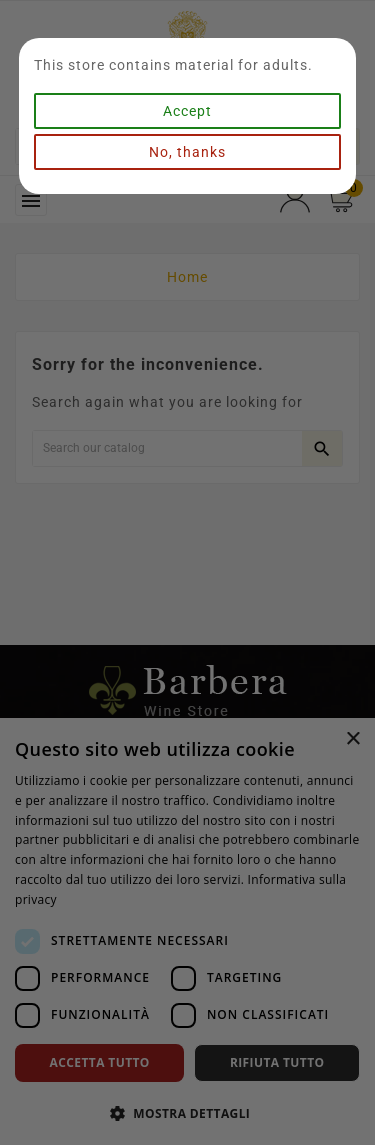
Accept (187, 111)
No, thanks (187, 152)
